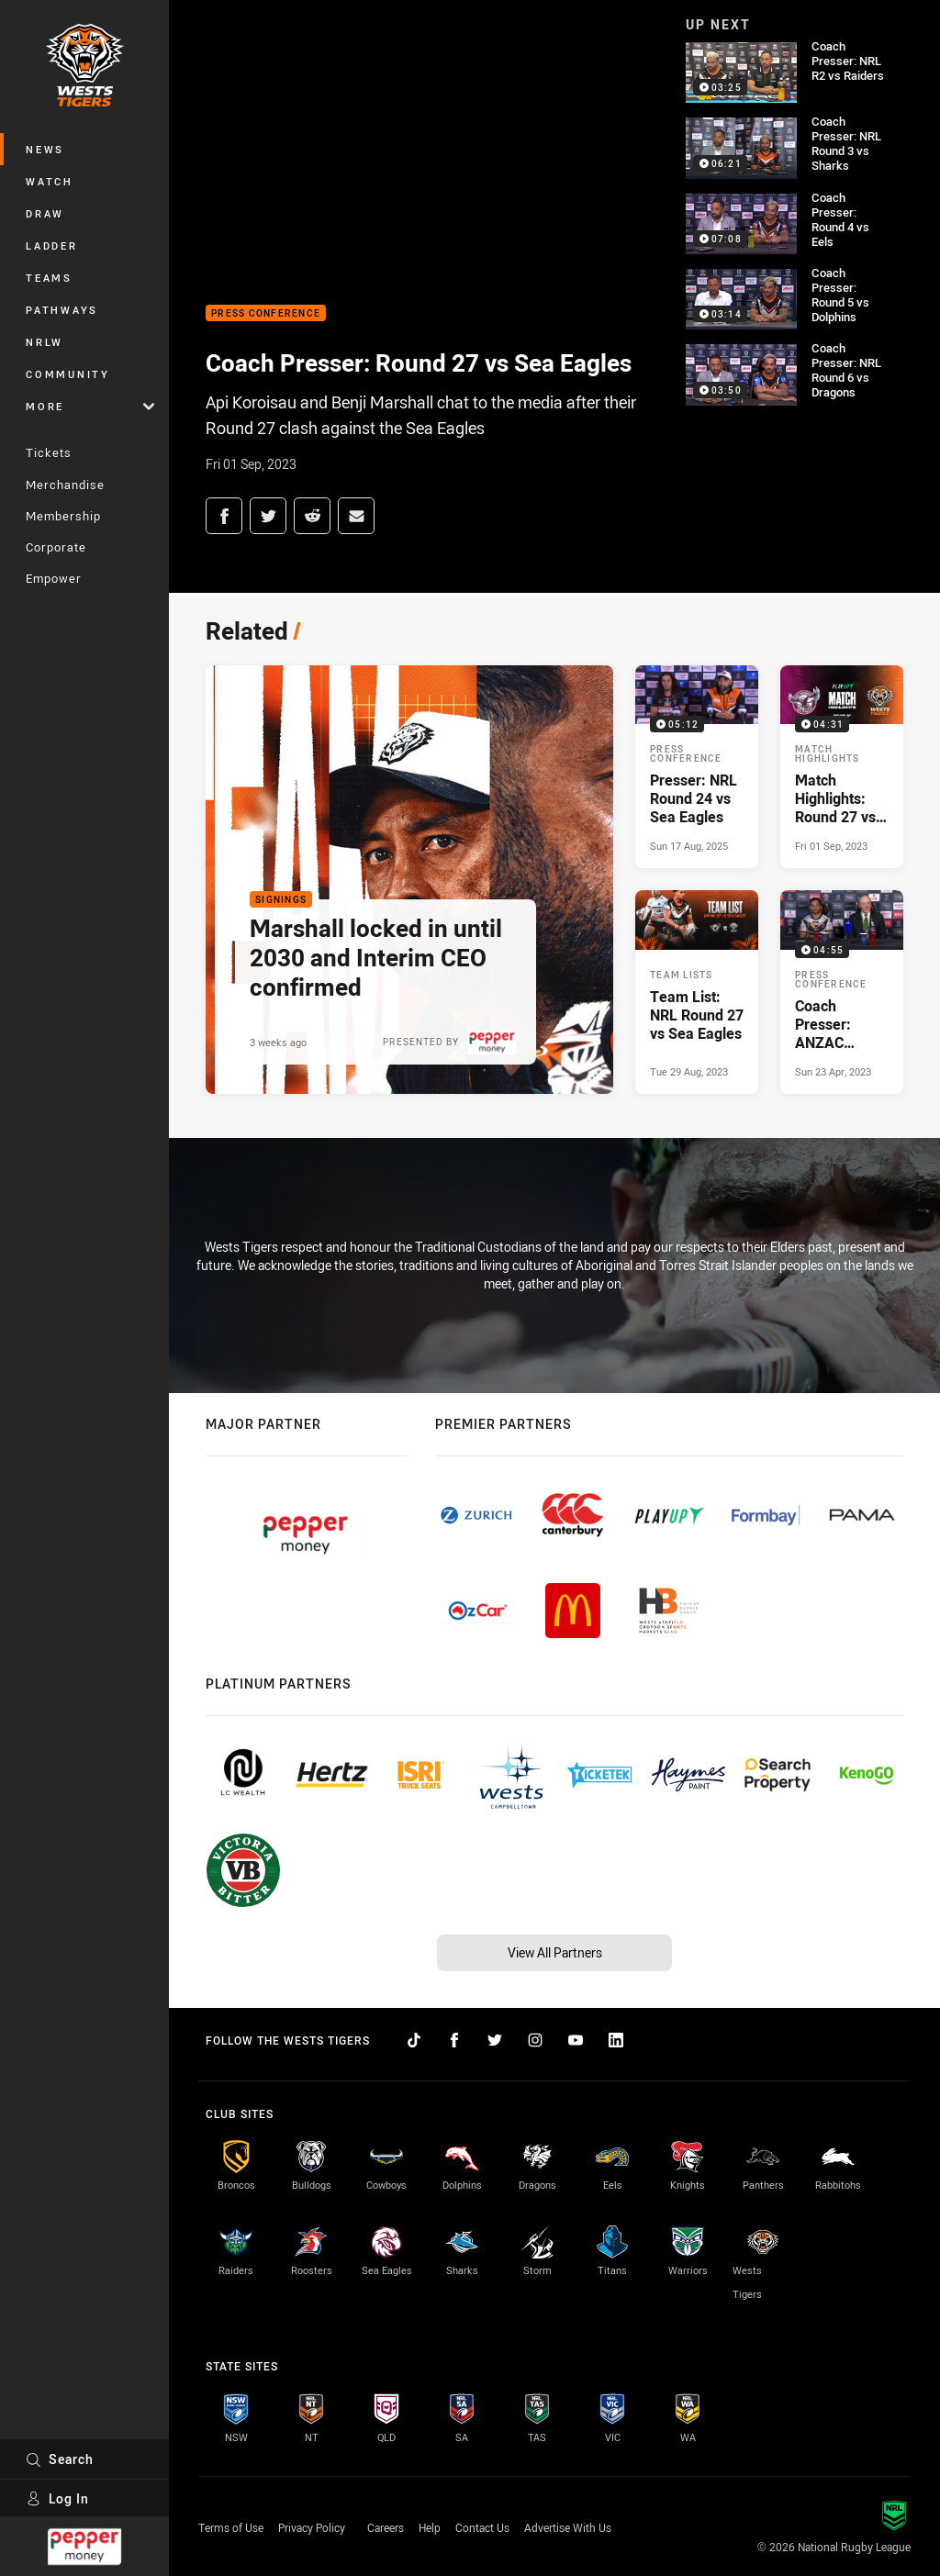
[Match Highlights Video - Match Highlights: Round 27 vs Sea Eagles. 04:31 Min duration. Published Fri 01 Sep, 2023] (841, 766)
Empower (54, 578)
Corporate (56, 547)
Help (430, 2527)
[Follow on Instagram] (535, 2040)
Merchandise (65, 484)
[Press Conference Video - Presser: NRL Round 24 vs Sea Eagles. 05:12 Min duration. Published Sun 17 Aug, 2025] (696, 766)
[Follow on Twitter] (494, 2040)
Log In (57, 2498)
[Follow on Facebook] (454, 2040)
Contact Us (482, 2527)
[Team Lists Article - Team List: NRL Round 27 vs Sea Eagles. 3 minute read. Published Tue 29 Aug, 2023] (696, 991)
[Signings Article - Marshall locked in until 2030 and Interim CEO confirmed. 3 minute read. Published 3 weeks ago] (409, 879)
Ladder (52, 245)
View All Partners (555, 1952)
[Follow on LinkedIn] (616, 2040)
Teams (49, 277)
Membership (63, 515)
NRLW (44, 342)
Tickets (49, 452)
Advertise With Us (567, 2527)
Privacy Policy (311, 2527)
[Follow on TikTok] (414, 2040)
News (45, 149)
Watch (49, 181)
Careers (385, 2527)
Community (68, 374)
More (90, 406)
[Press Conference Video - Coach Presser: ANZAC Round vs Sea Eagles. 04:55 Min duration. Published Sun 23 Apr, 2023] (841, 991)
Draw (45, 213)
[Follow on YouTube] (575, 2040)
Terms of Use (230, 2527)
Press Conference (265, 313)
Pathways (62, 310)
